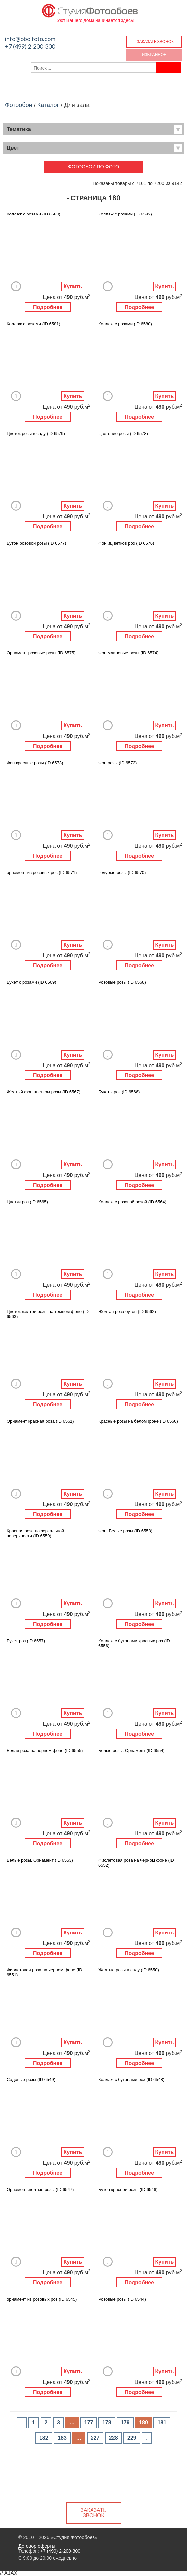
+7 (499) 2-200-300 (30, 46)
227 (95, 2438)
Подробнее (47, 307)
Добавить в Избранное (16, 286)
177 (88, 2422)
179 (125, 2422)
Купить (73, 286)
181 (161, 2422)
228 (113, 2438)
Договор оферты (36, 2546)
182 (43, 2438)
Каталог (48, 105)
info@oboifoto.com (30, 38)
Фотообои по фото (93, 166)
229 (131, 2438)
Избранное (154, 54)
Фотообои (18, 105)
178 (106, 2422)
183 (62, 2438)
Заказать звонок (155, 41)
